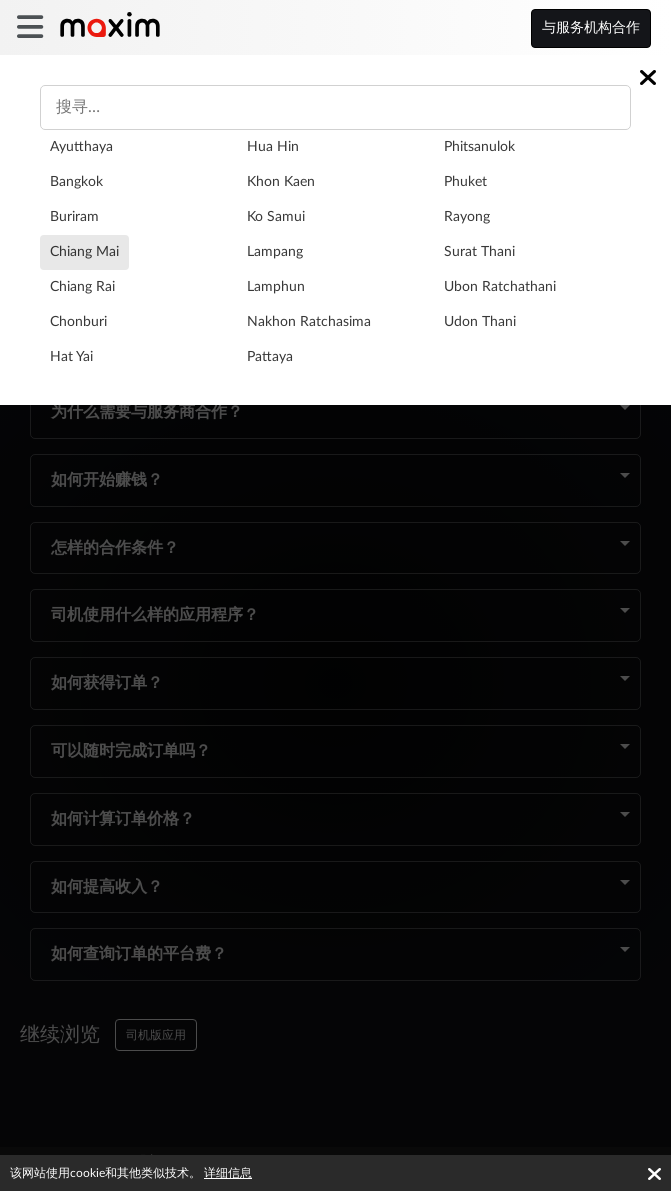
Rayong (467, 217)
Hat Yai (71, 357)
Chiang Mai (84, 252)
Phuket (465, 182)
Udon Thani (480, 322)
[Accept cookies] (654, 1174)
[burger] (29, 27)
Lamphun (276, 287)
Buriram (74, 217)
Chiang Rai (82, 287)
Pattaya (270, 357)
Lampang (275, 252)
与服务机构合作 (591, 28)
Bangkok (76, 182)
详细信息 (228, 1173)
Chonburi (78, 322)
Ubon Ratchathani (500, 287)
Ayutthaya (81, 147)
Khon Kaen (281, 182)
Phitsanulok (479, 147)
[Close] (648, 77)
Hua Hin (273, 147)
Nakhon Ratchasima (309, 322)
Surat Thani (479, 252)
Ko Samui (276, 217)
